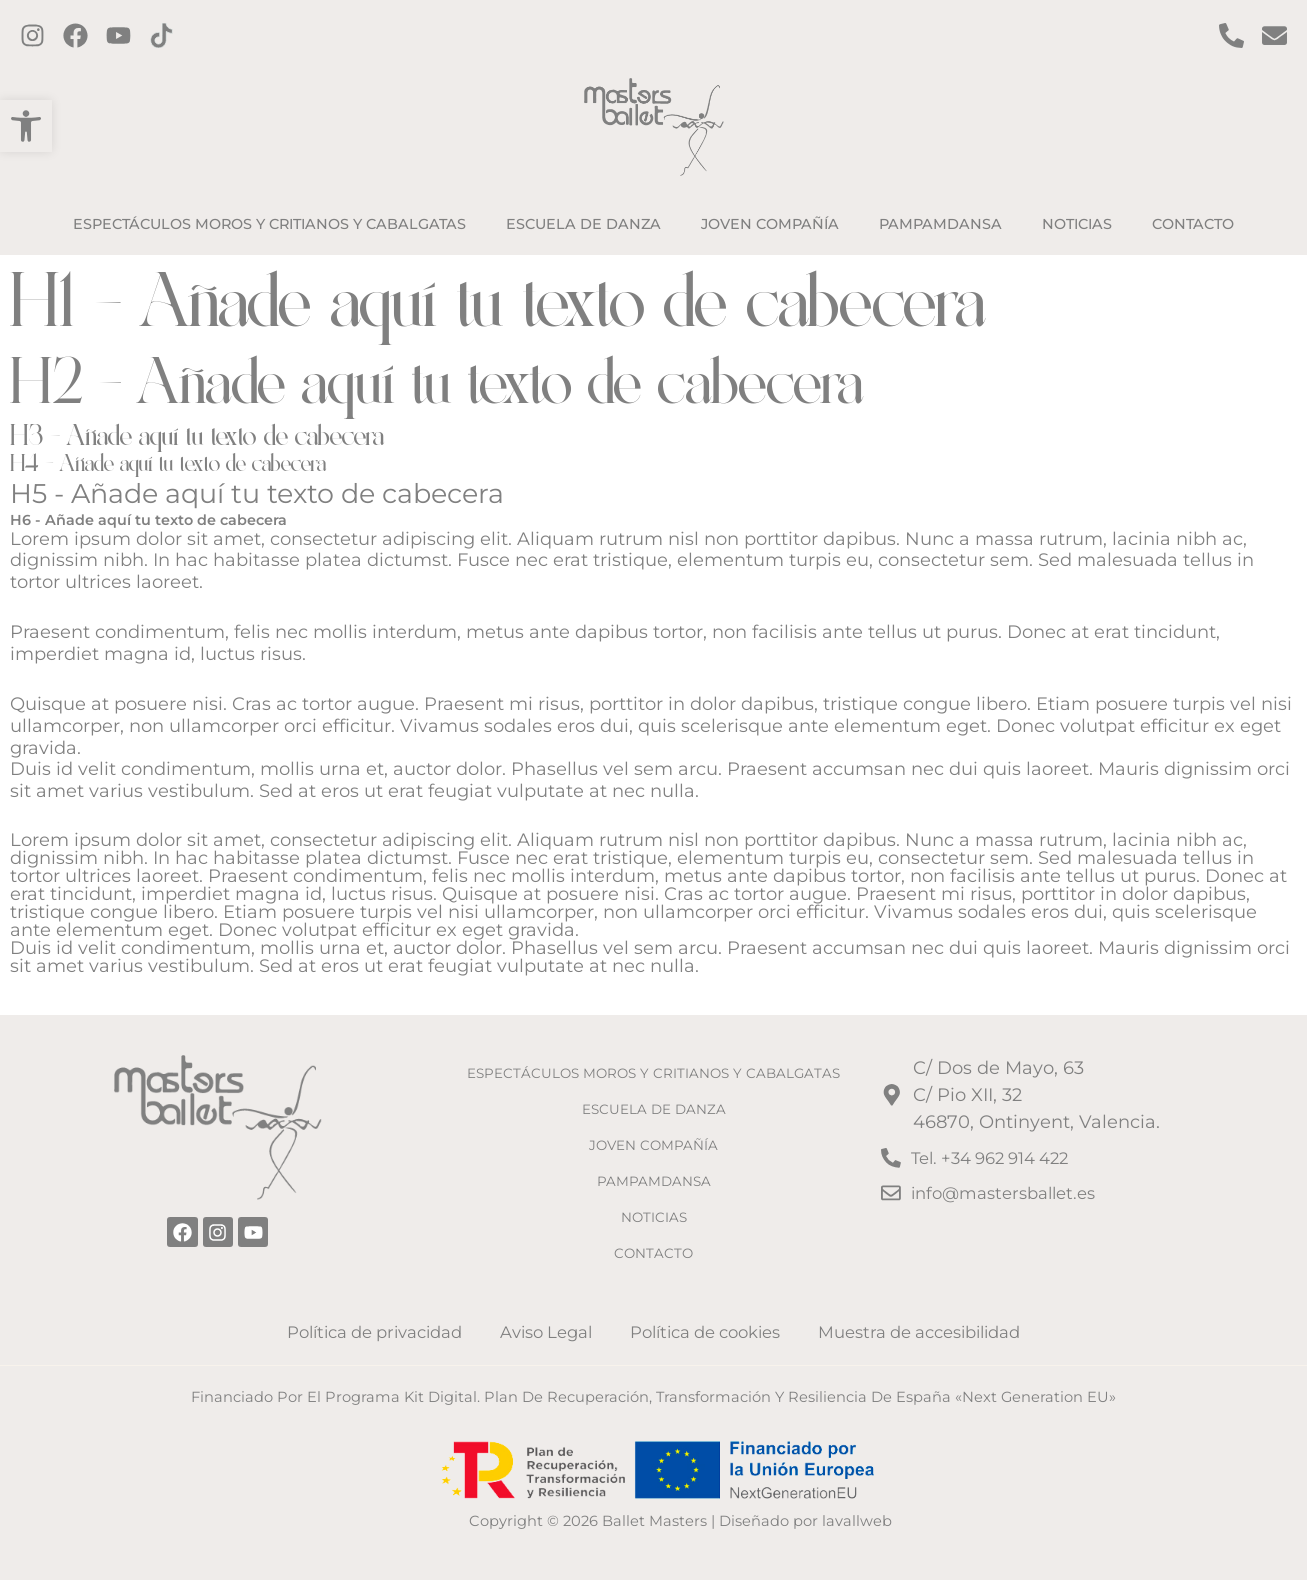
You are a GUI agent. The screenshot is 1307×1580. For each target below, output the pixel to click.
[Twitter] (118, 35)
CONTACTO (653, 1250)
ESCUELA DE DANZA (653, 1101)
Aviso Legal (546, 1331)
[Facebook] (75, 35)
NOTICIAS (653, 1213)
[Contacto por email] (1274, 35)
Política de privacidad (379, 1331)
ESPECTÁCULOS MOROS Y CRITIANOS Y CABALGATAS (654, 1054)
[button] (26, 126)
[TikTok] (161, 35)
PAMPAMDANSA (653, 1176)
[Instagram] (32, 35)
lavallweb (857, 1521)
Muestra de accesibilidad (914, 1331)
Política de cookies (700, 1331)
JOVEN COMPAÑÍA (654, 1139)
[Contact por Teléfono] (1231, 35)
